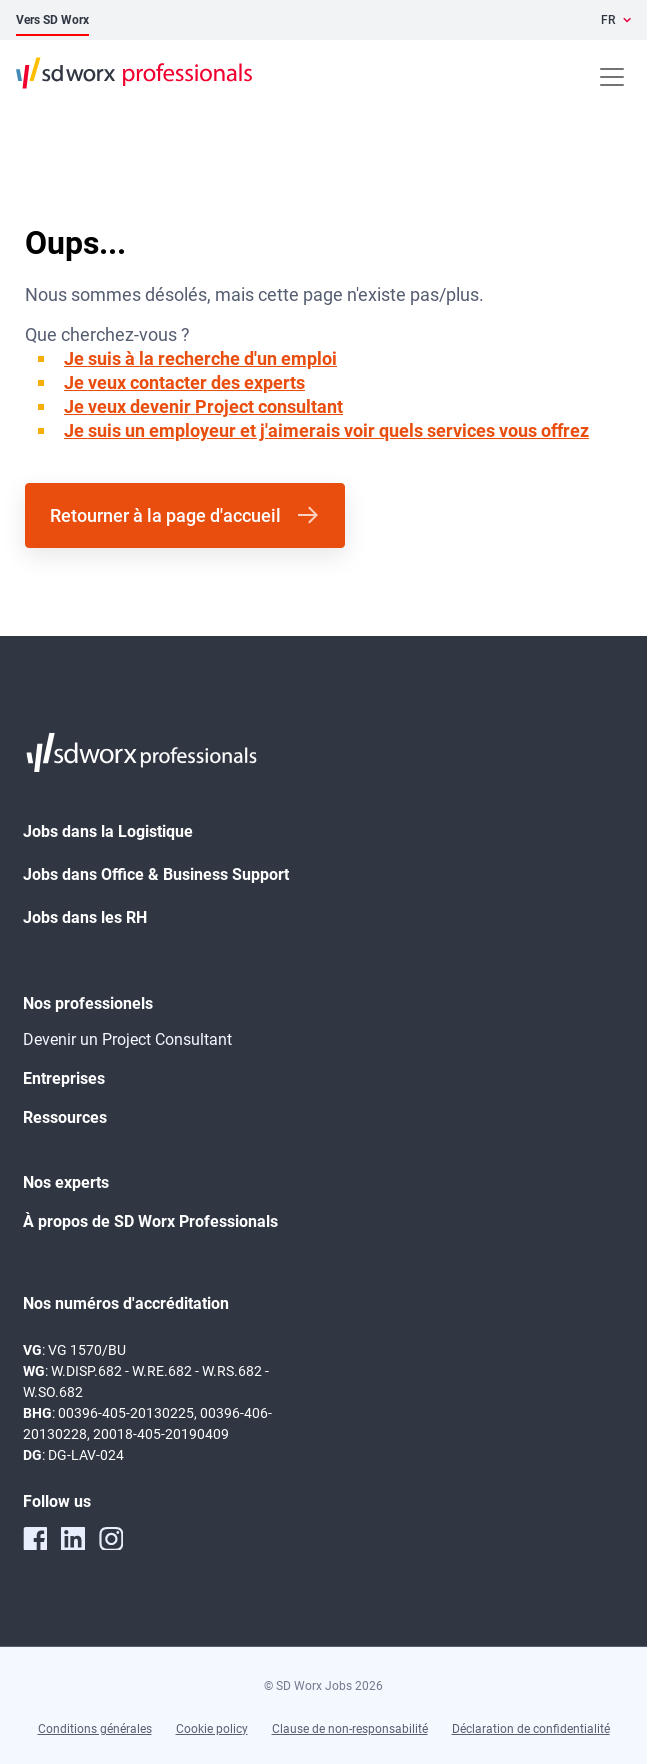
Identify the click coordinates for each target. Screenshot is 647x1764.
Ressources (65, 1117)
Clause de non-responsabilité (350, 1729)
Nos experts (66, 1182)
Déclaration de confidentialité (531, 1729)
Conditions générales (95, 1729)
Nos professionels (88, 1003)
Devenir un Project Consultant (127, 1039)
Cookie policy (212, 1729)
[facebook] (35, 1538)
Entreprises (64, 1078)
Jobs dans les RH (85, 917)
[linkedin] (73, 1538)
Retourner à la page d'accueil (165, 515)
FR (608, 20)
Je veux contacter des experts (184, 382)
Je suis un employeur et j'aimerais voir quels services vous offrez (326, 430)
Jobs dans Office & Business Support (156, 874)
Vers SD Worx (52, 20)
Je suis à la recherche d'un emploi (200, 358)
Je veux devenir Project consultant (203, 406)
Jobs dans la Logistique (108, 831)
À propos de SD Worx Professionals (150, 1221)
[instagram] (111, 1538)
